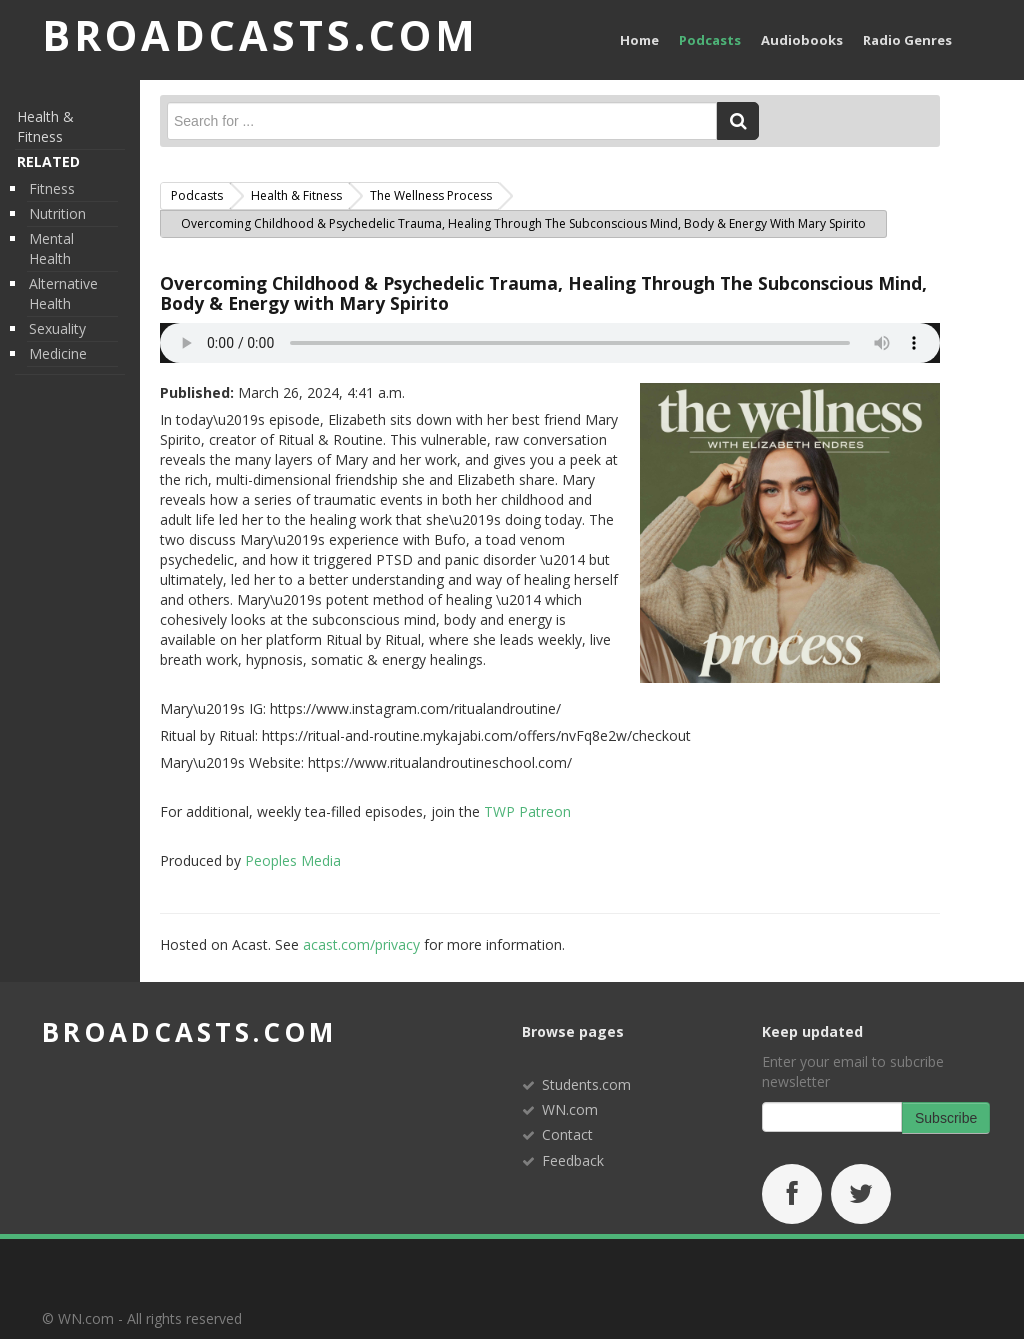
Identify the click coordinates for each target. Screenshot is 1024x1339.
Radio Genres (907, 40)
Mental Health (51, 248)
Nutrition (57, 213)
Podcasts (710, 40)
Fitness (52, 188)
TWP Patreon (527, 811)
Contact (567, 1134)
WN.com (570, 1109)
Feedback (573, 1160)
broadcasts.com (189, 1032)
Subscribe (946, 1118)
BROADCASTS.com (262, 35)
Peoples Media (293, 860)
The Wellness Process (431, 195)
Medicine (58, 353)
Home (639, 40)
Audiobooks (802, 40)
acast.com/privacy (361, 944)
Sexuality (57, 328)
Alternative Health (63, 293)
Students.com (586, 1084)
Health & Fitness (45, 126)
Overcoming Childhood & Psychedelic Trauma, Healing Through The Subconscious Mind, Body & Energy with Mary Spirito (543, 293)
